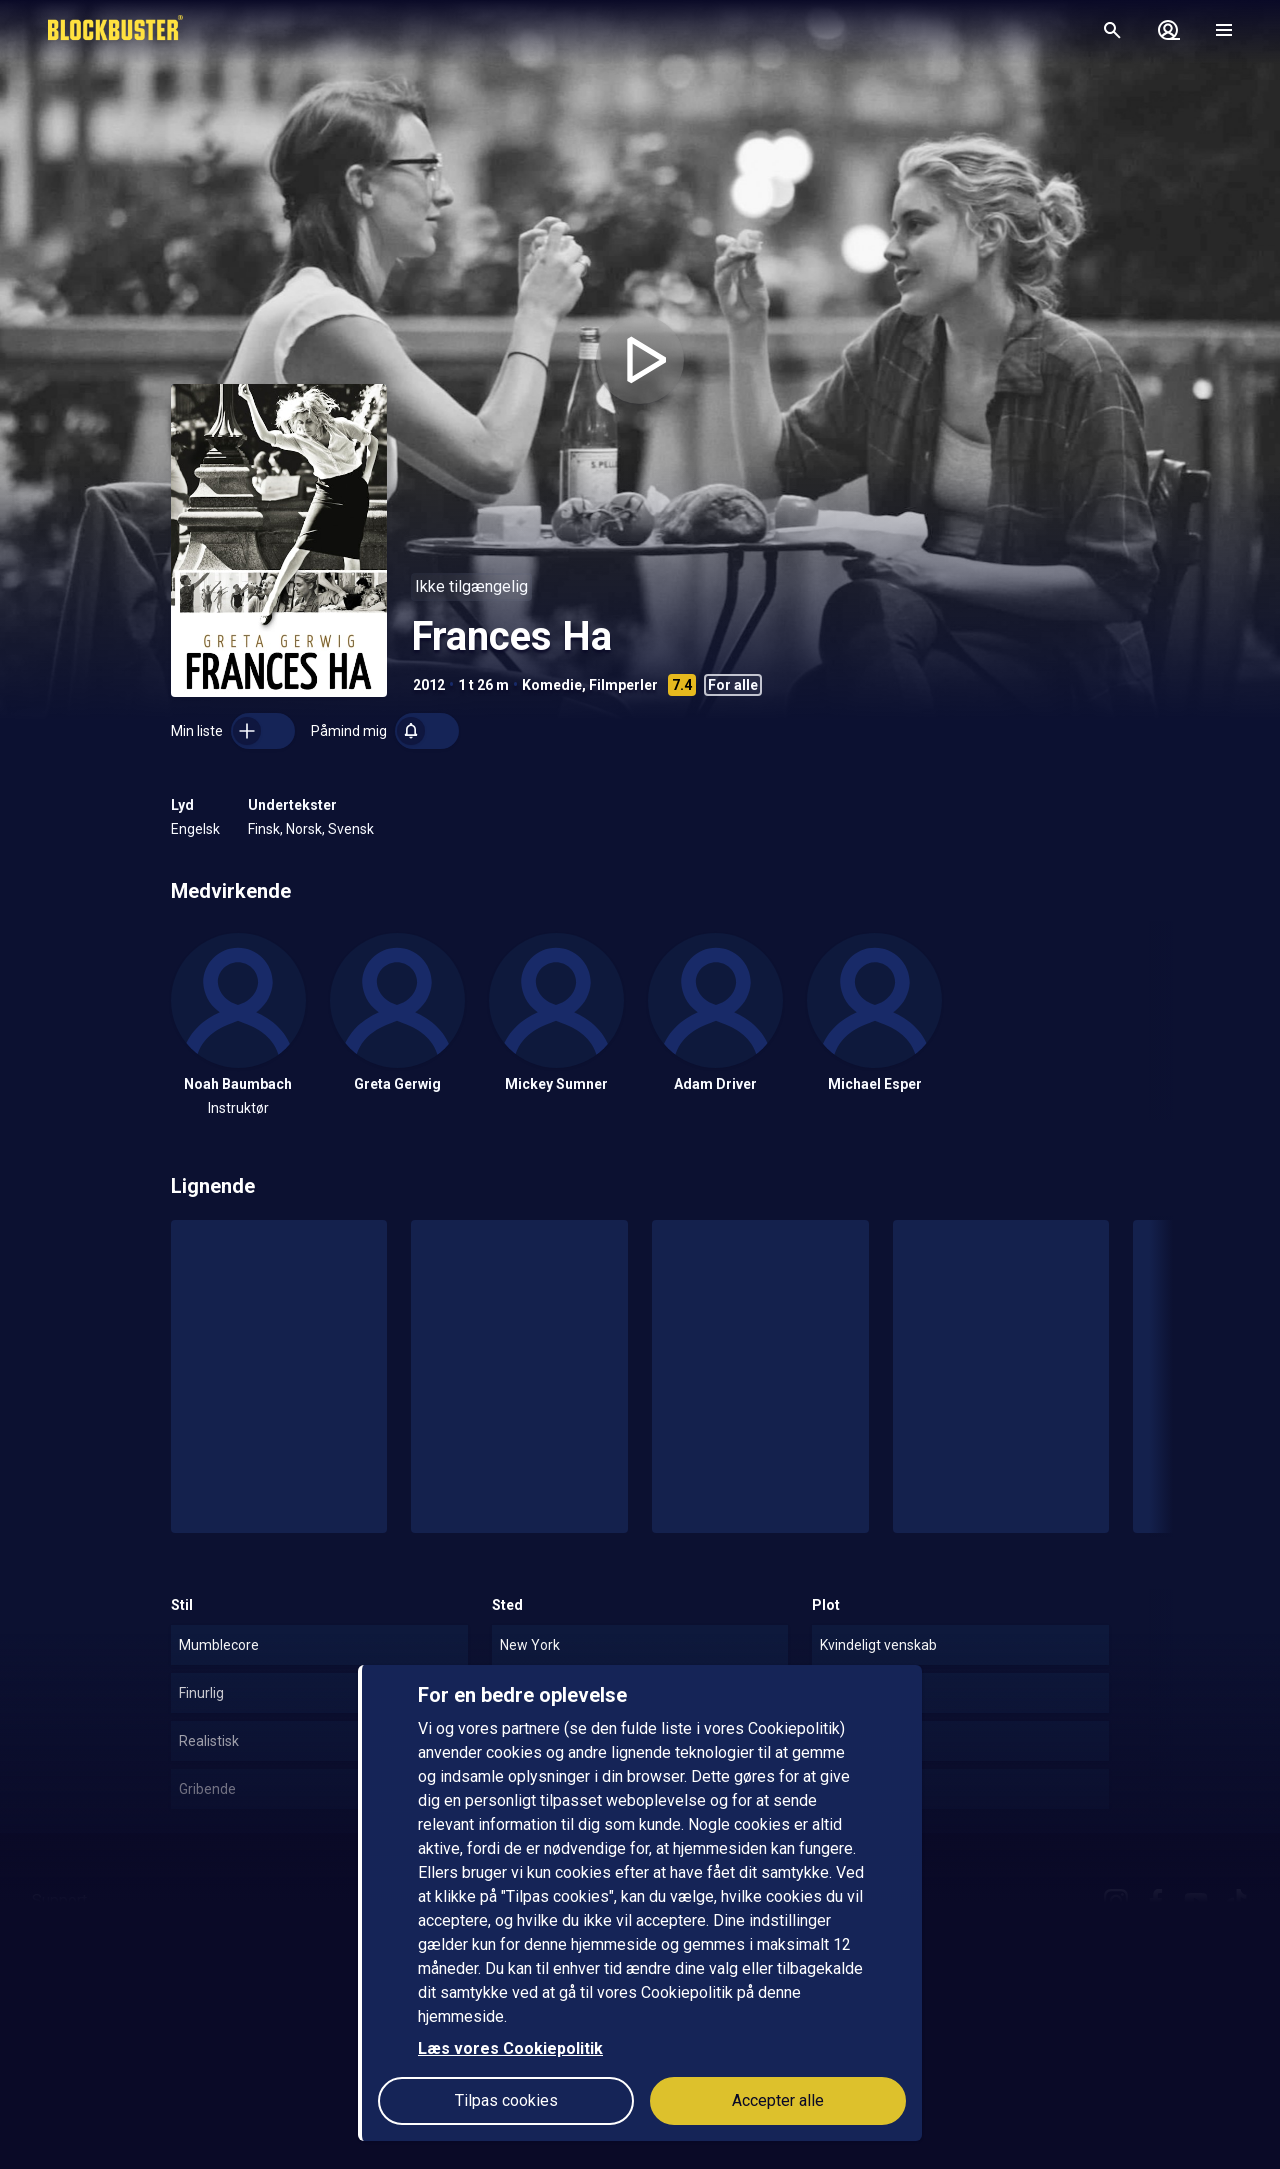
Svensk (351, 829)
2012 (429, 685)
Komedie (552, 685)
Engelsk (195, 829)
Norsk (304, 829)
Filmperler (623, 685)
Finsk (264, 829)
